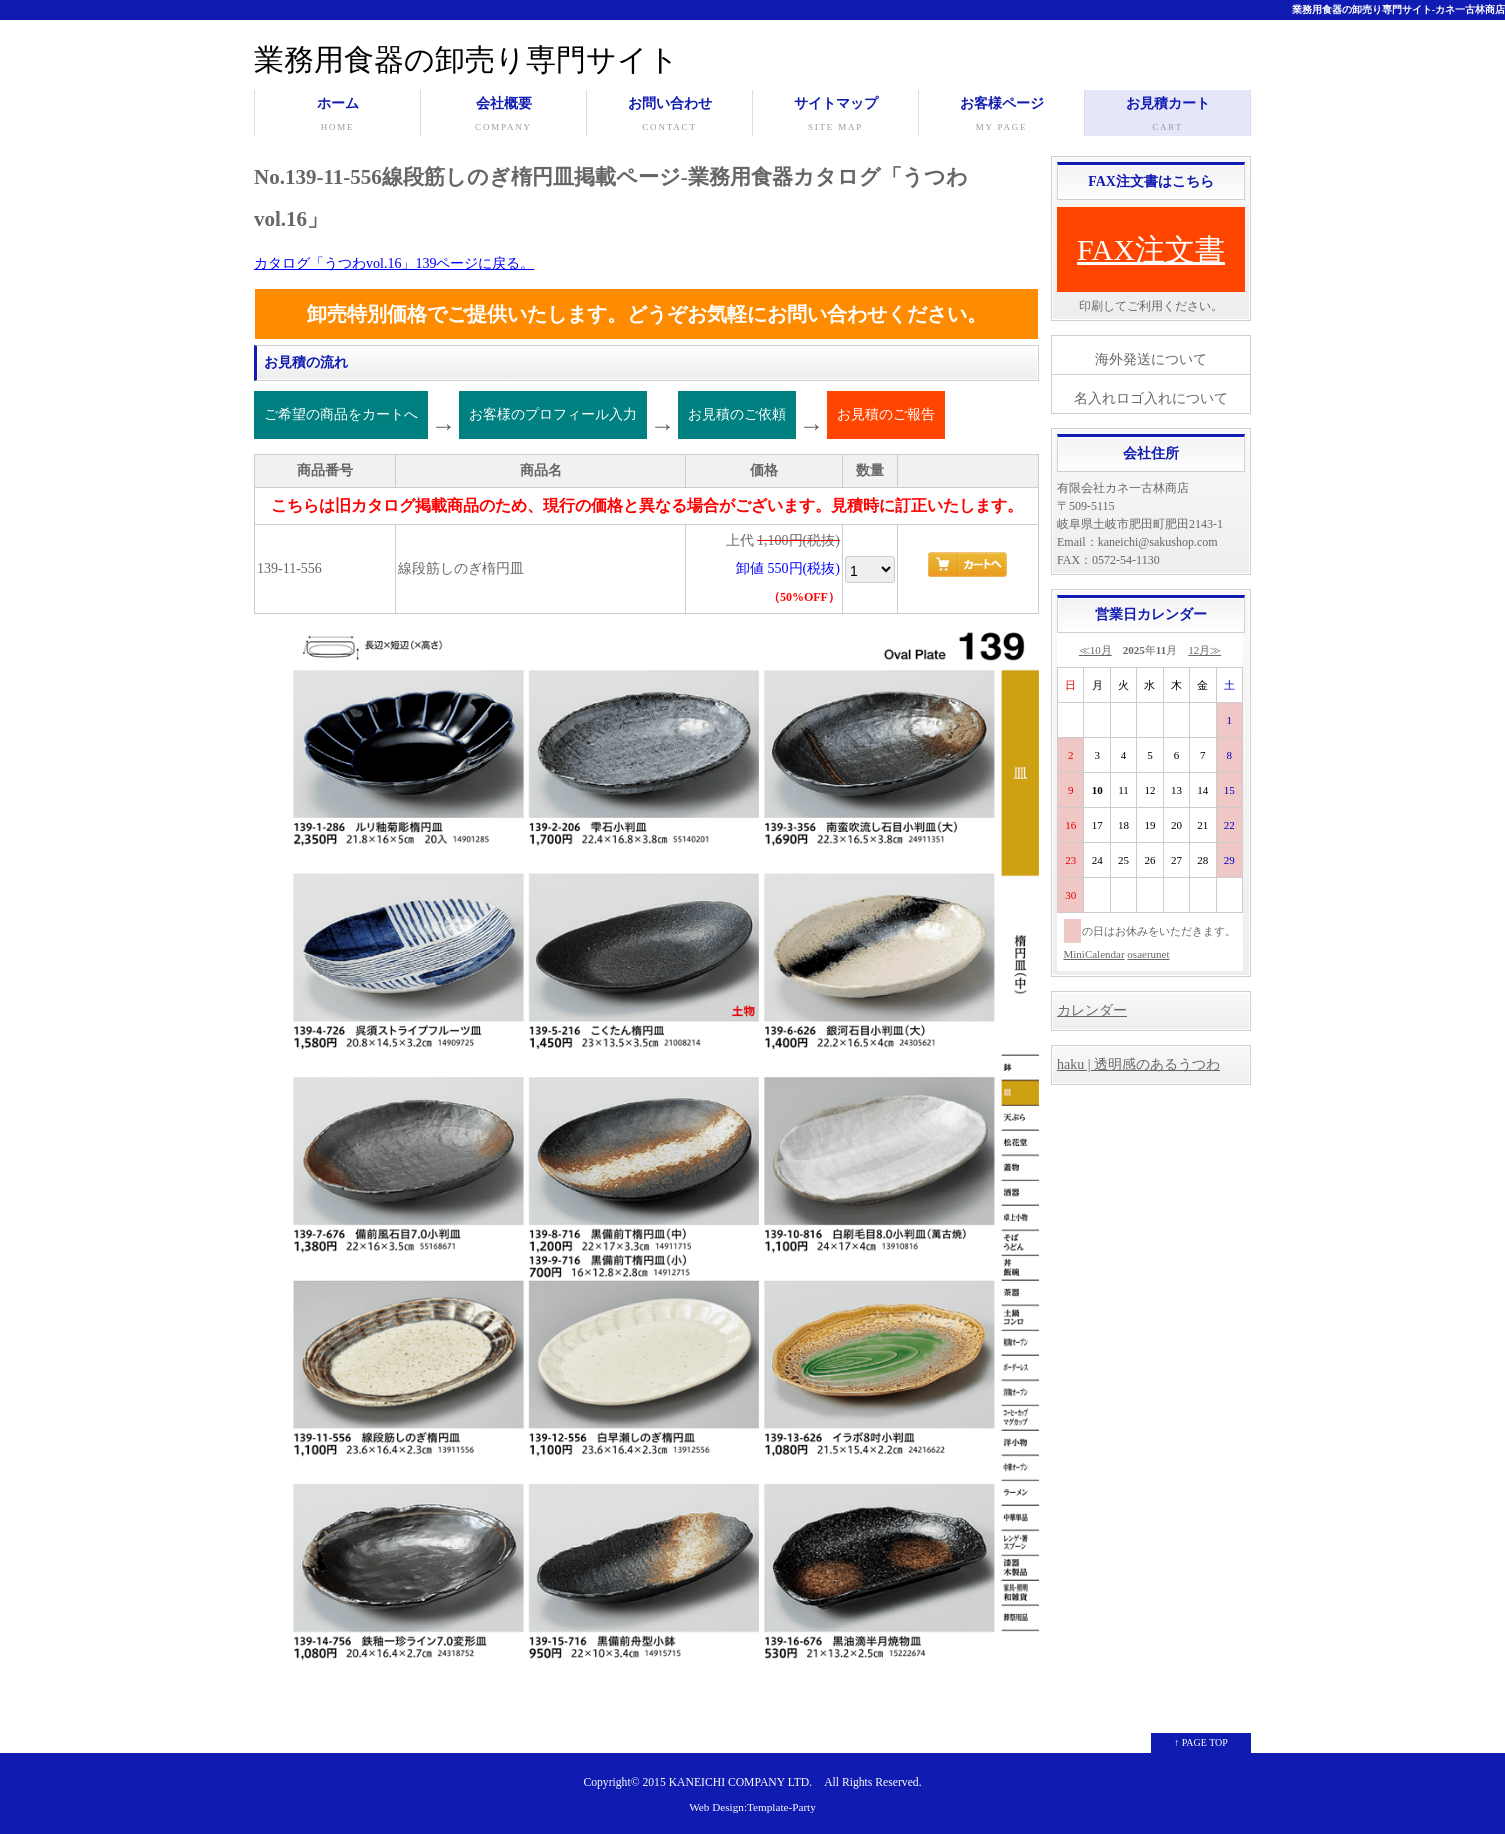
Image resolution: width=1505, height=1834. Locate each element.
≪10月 (1095, 650)
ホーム (337, 116)
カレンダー (1092, 1010)
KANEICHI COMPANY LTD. (740, 1782)
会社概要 (503, 116)
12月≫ (1204, 650)
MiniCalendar (1094, 954)
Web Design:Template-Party (752, 1807)
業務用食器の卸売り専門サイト (466, 59)
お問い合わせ (669, 116)
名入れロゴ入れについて (1151, 398)
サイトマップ (835, 116)
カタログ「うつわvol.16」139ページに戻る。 (394, 263)
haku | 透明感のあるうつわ (1138, 1064)
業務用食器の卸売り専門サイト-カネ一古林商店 (1398, 9)
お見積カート (1167, 116)
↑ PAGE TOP (1201, 1742)
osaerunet (1148, 954)
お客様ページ (1001, 116)
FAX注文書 (1151, 249)
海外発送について (1151, 359)
